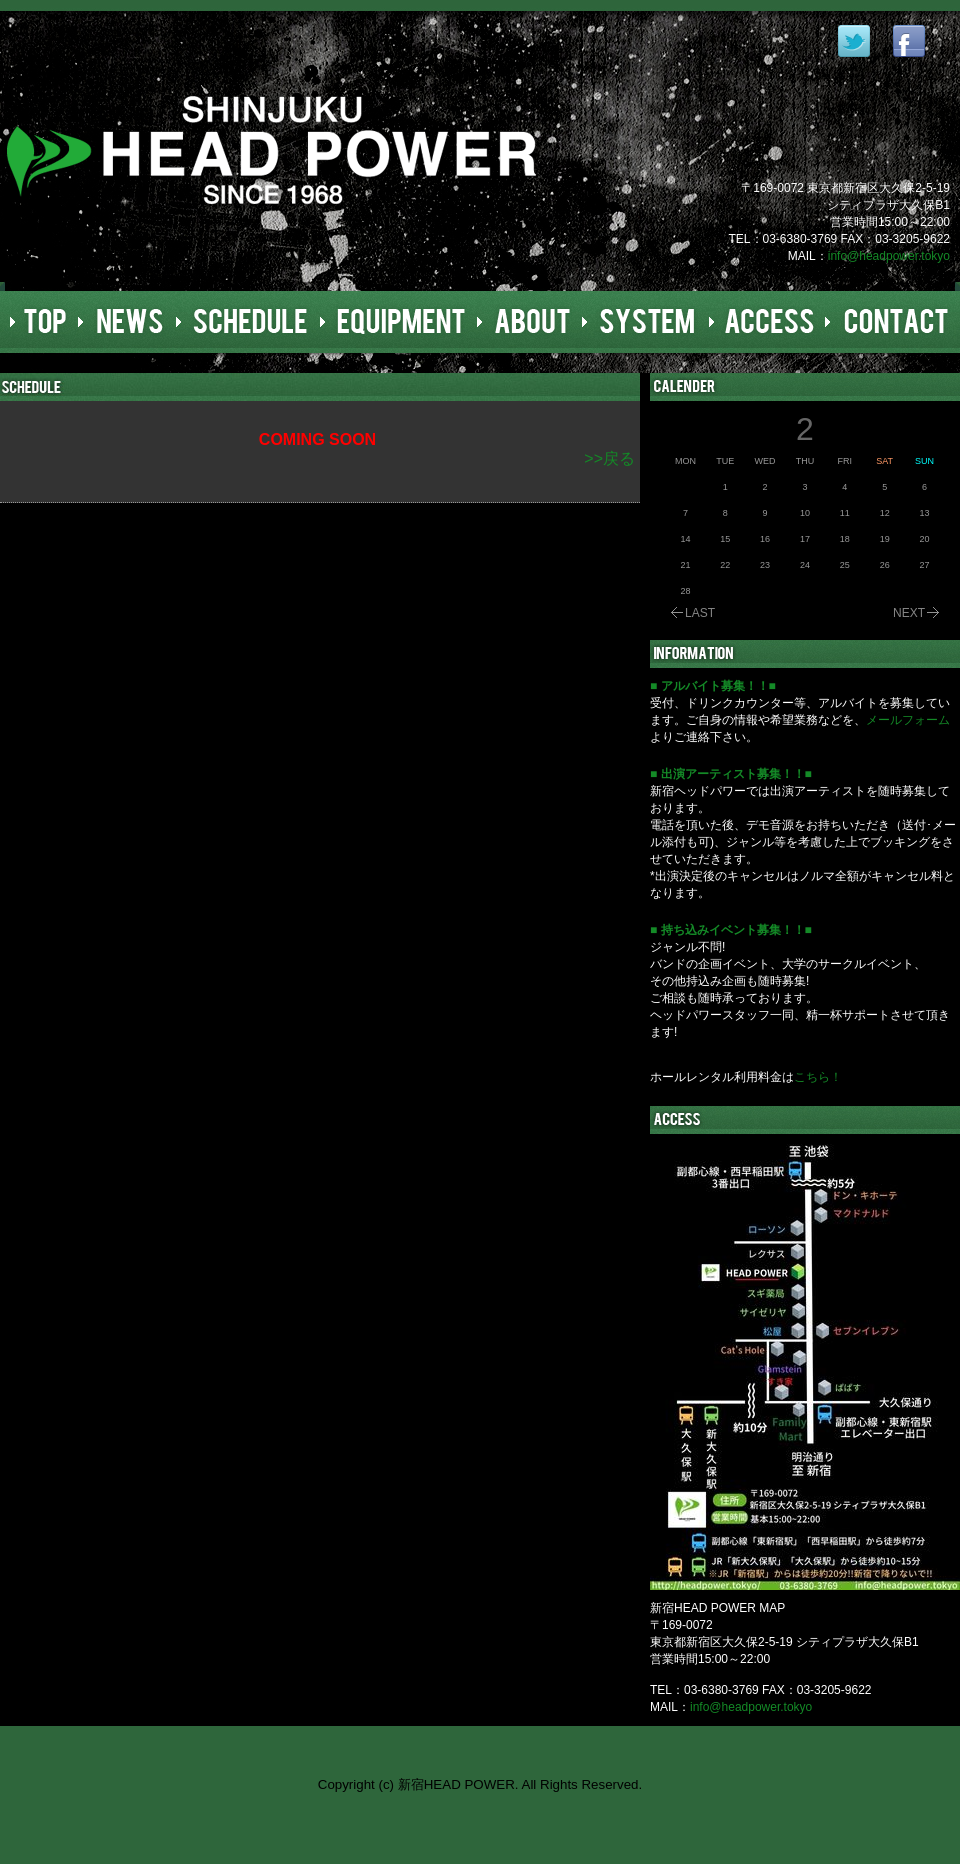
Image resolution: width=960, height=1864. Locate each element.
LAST (700, 613)
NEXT (909, 613)
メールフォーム (908, 720)
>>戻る (609, 458)
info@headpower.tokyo (889, 256)
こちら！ (818, 1077)
